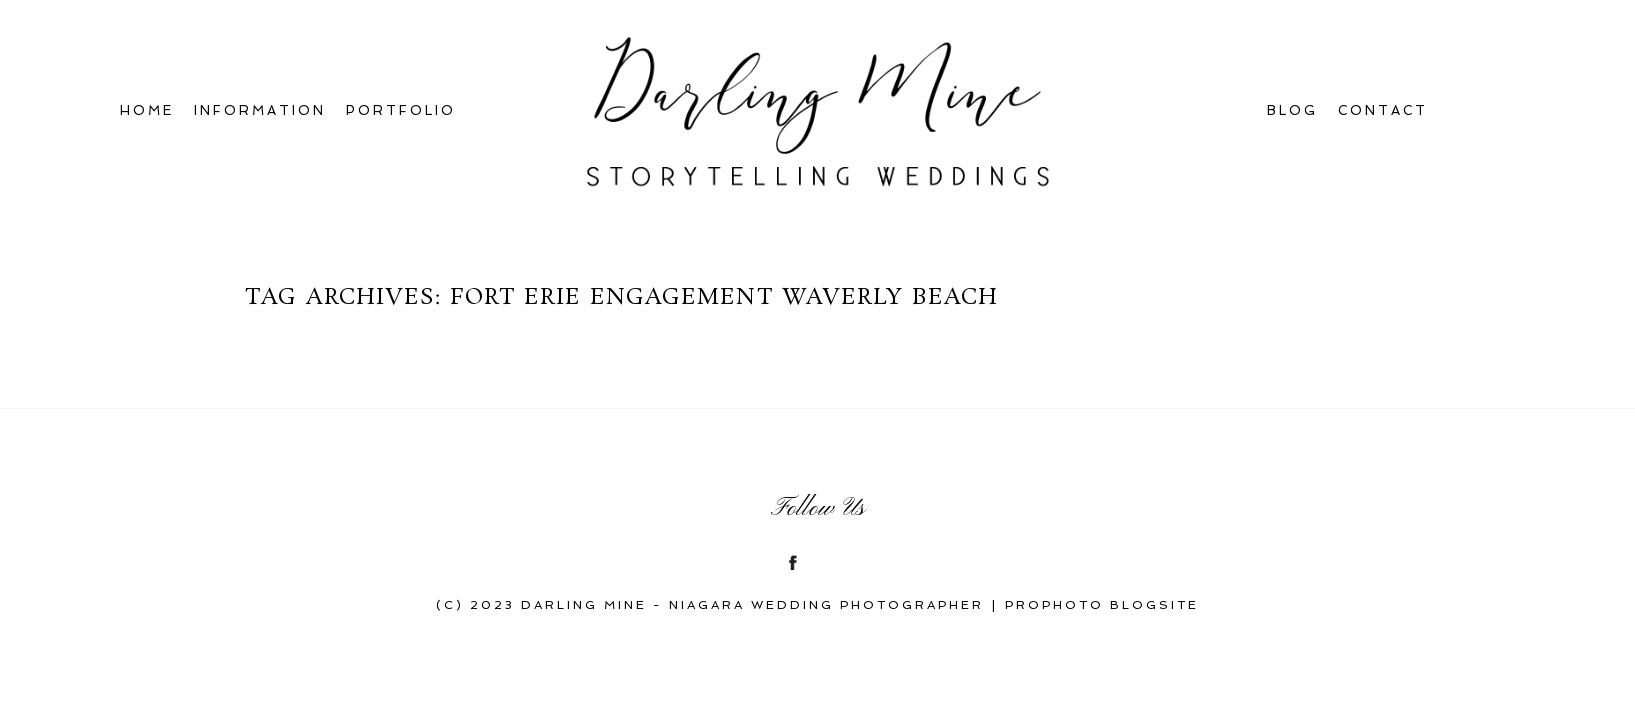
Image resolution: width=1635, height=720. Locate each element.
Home (147, 110)
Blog (1292, 110)
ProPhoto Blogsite (1102, 605)
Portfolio (401, 110)
